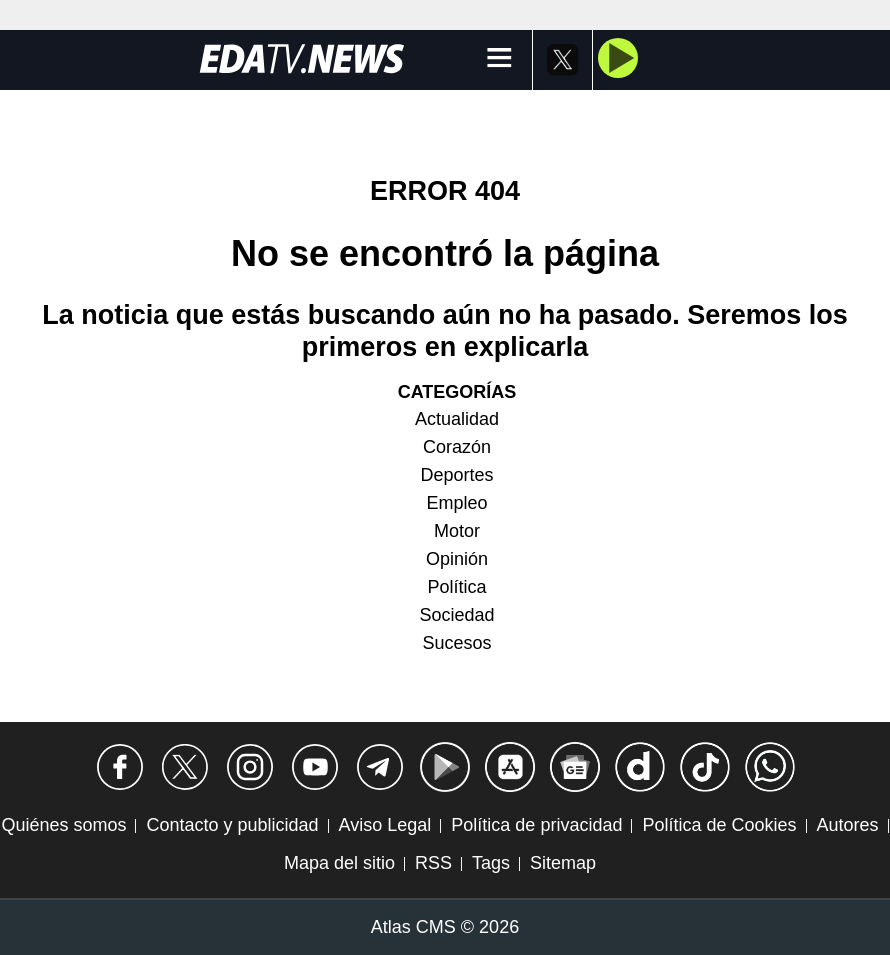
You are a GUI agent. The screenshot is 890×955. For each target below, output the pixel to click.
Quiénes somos (63, 825)
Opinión (457, 559)
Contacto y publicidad (232, 825)
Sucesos (456, 643)
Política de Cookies (719, 825)
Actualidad (457, 419)
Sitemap (563, 863)
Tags (491, 863)
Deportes (456, 475)
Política (456, 587)
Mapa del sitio (339, 863)
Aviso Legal (385, 825)
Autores (848, 825)
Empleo (456, 503)
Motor (457, 531)
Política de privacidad (536, 825)
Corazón (457, 447)
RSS (433, 863)
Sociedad (456, 615)
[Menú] (499, 59)
